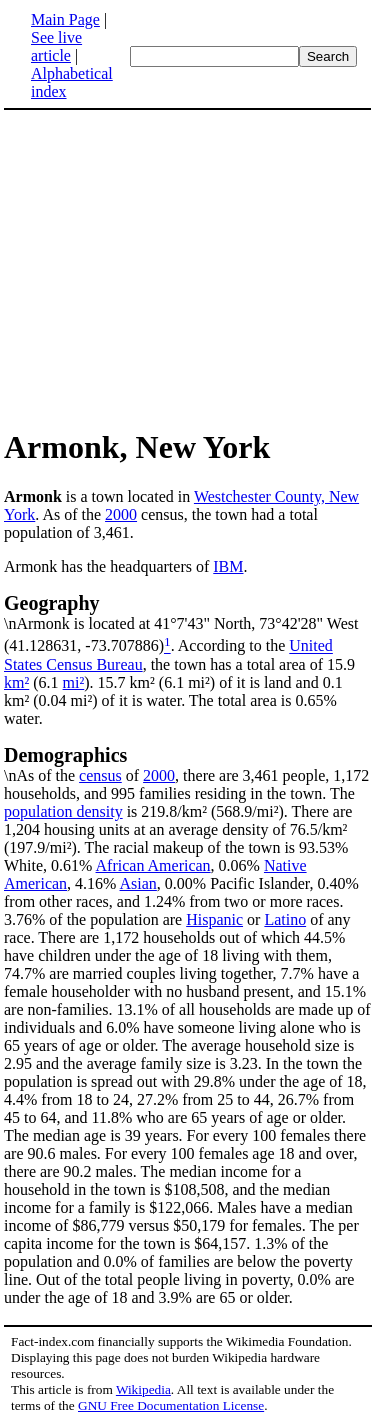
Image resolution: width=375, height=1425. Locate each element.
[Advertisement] (172, 268)
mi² (74, 682)
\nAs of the (187, 764)
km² (16, 682)
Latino (285, 919)
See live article (56, 46)
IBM (228, 566)
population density (63, 811)
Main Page (65, 19)
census (100, 775)
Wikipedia (143, 1389)
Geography (52, 603)
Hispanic (214, 919)
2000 (121, 514)
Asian (138, 883)
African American (153, 865)
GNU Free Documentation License (171, 1405)
